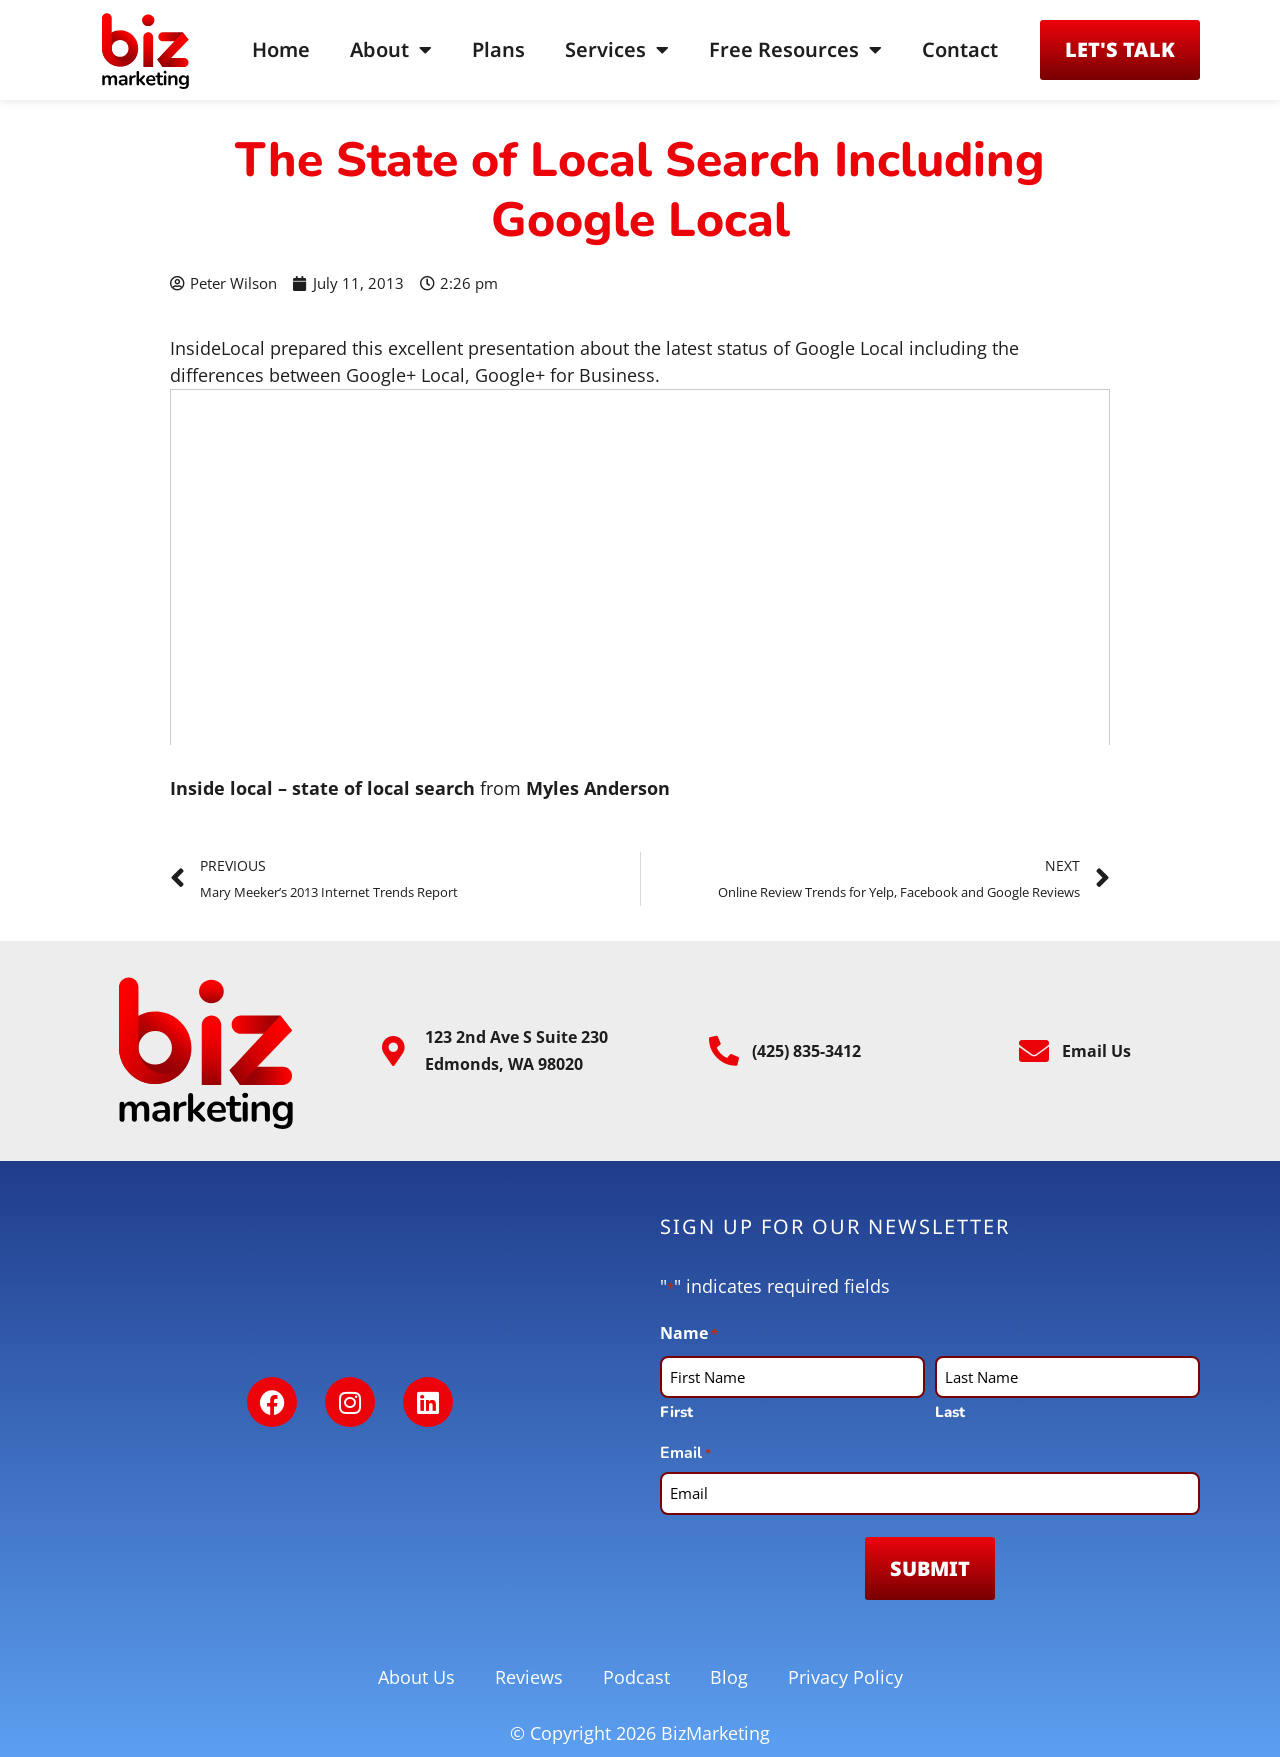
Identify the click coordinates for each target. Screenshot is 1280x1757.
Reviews (529, 1677)
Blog (729, 1677)
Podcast (636, 1677)
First (676, 1412)
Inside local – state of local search (322, 788)
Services (617, 50)
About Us (416, 1677)
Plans (498, 49)
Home (281, 49)
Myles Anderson (598, 788)
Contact (960, 49)
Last (950, 1412)
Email (685, 1453)
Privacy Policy (845, 1677)
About (391, 50)
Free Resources (795, 50)
